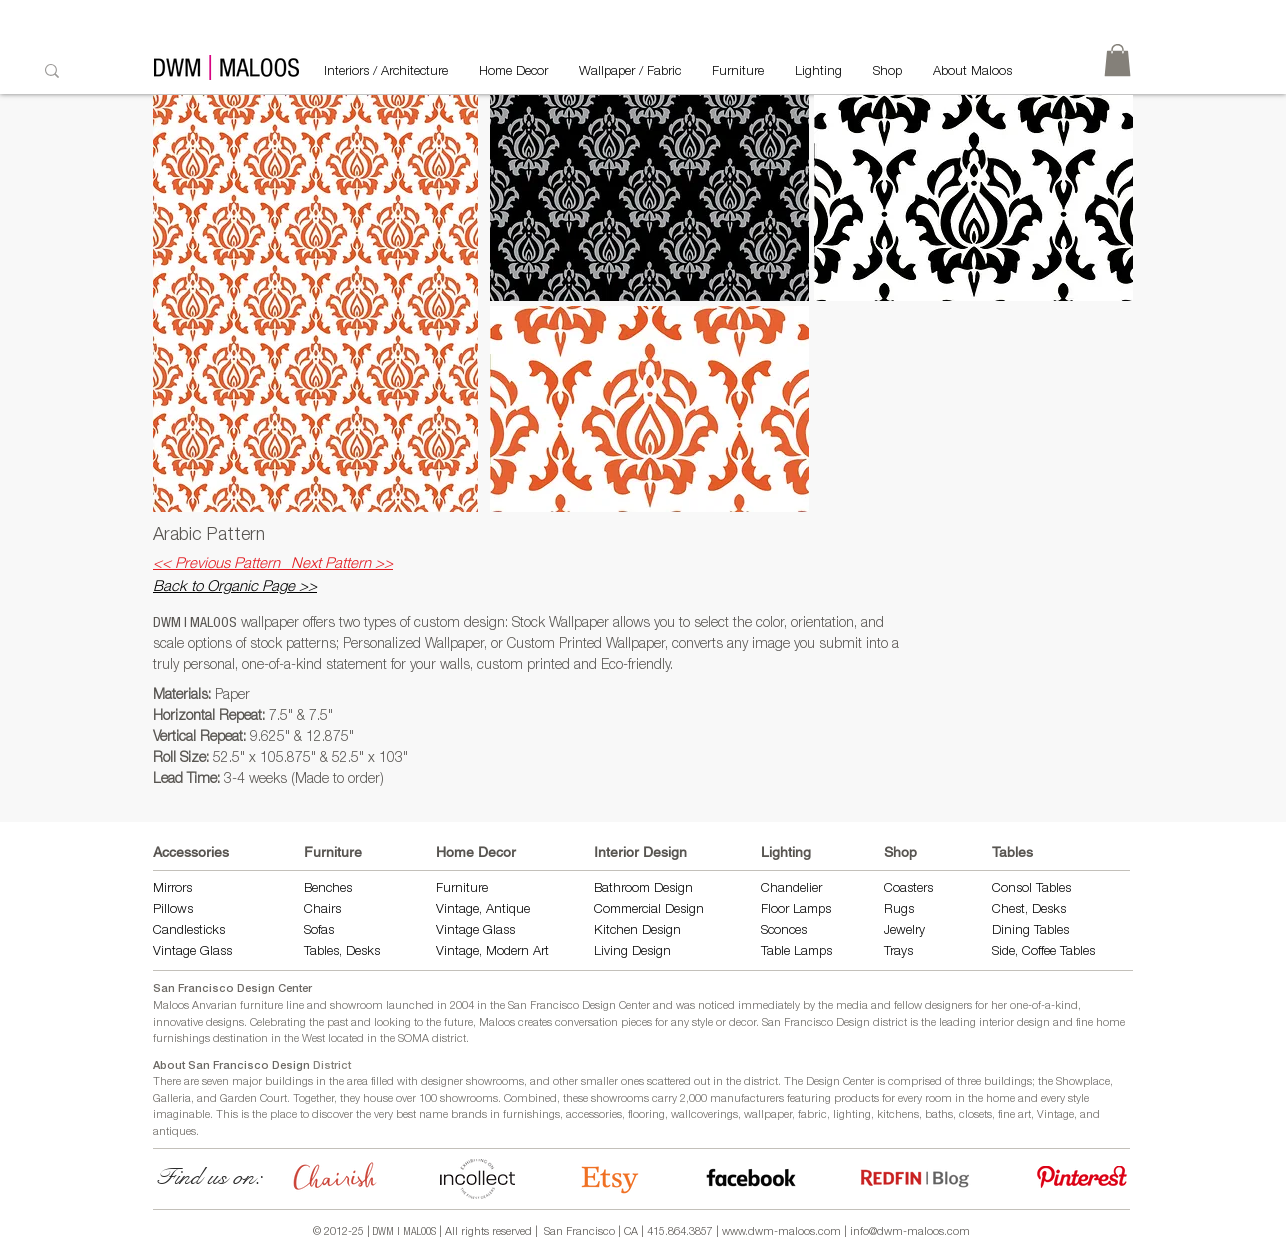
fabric (812, 1115)
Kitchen (618, 931)
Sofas (319, 931)
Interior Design (640, 852)
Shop (900, 852)
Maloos (497, 1023)
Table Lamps (796, 952)
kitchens (898, 1115)
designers (948, 1006)
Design (661, 931)
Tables (1012, 852)
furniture (261, 1006)
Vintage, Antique (483, 910)
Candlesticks (189, 931)
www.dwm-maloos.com (781, 1232)
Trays (898, 952)
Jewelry (904, 931)
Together (313, 1099)
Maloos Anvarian (195, 1006)
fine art (1014, 1115)
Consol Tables (1031, 889)
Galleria (172, 1099)
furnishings (531, 1115)
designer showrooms (472, 1082)
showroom (356, 1006)
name (433, 1115)
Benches (328, 889)
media (852, 1006)
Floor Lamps (796, 910)
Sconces (784, 931)
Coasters (908, 889)
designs (225, 1023)
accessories (594, 1115)
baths (939, 1115)
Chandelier (791, 889)
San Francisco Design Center (232, 989)
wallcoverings (704, 1115)
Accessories (191, 852)
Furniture (333, 852)
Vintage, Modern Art (492, 952)
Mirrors (172, 889)
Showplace (1083, 1082)
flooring (646, 1115)
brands (469, 1115)
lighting (852, 1115)
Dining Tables (1030, 931)
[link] (1117, 60)
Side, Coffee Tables (1045, 952)
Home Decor (476, 852)
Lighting (786, 852)
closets (975, 1115)
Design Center (841, 1082)
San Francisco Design (816, 1023)
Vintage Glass (192, 952)
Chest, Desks (1029, 910)
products (856, 1099)
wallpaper (768, 1115)
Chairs (322, 910)
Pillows (173, 910)
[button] (649, 198)
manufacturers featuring (770, 1099)
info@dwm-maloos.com (910, 1232)
